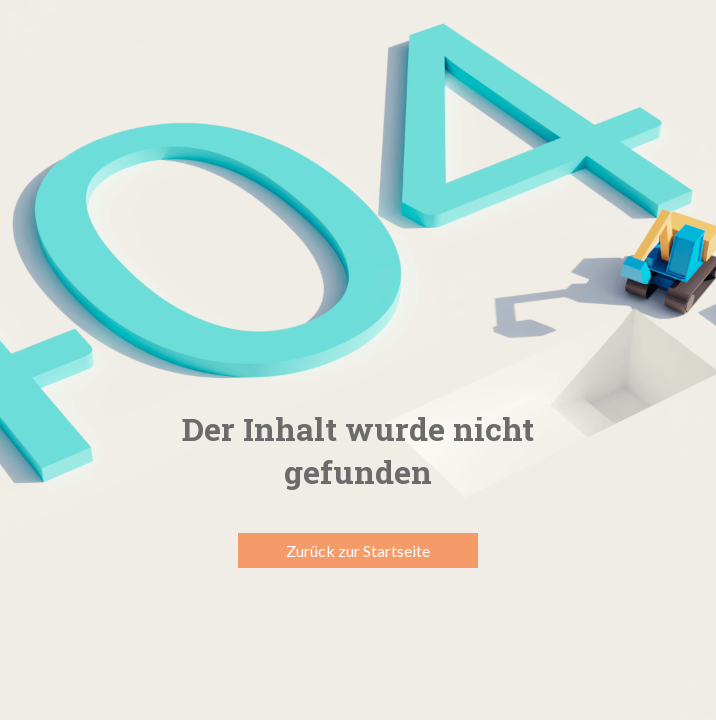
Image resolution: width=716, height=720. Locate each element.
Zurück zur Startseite (358, 550)
